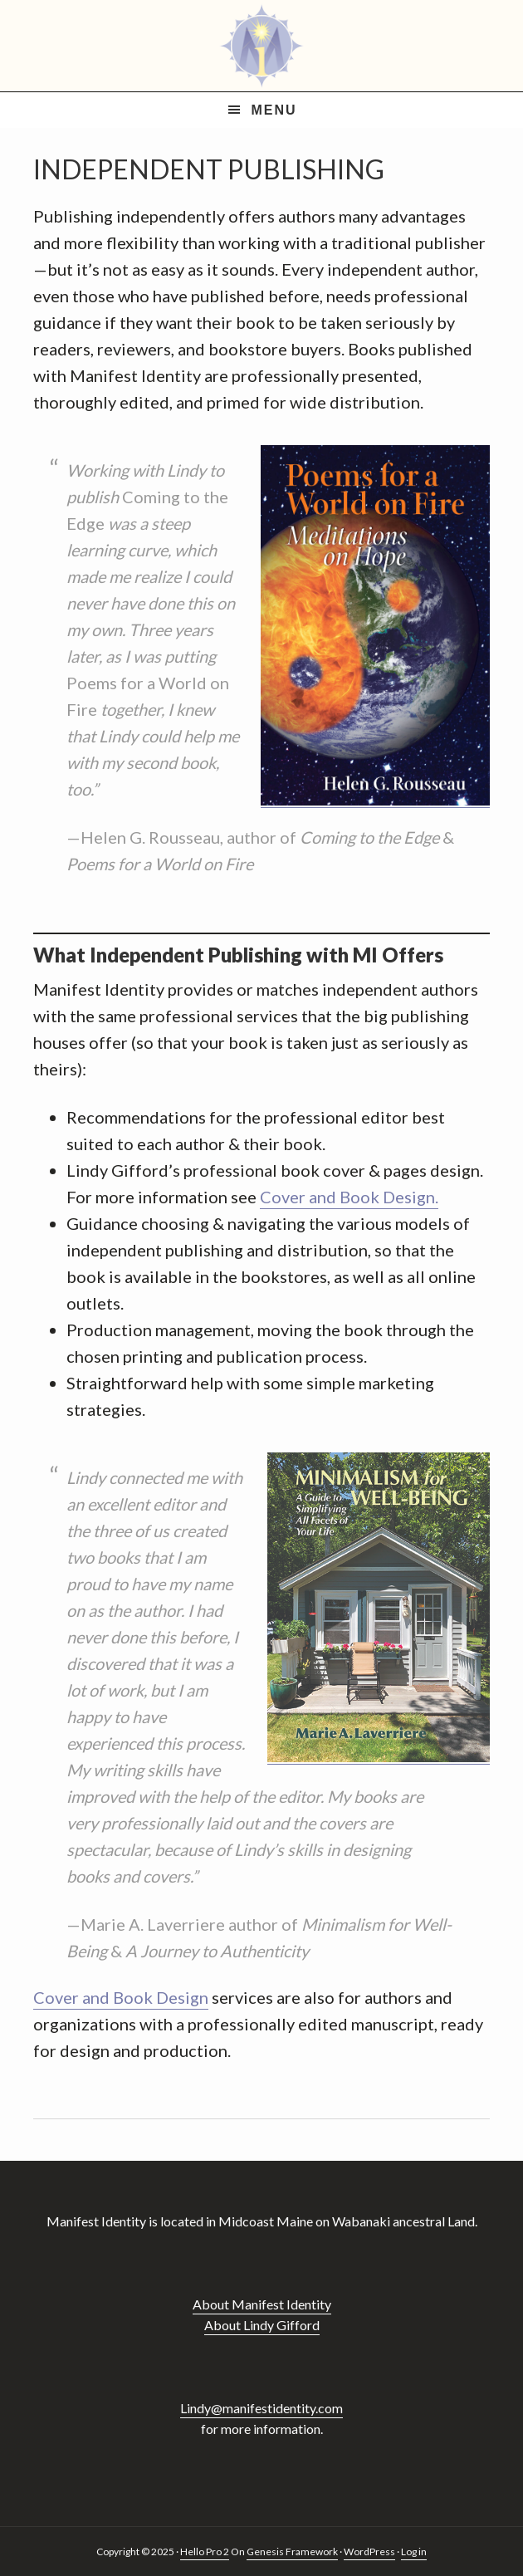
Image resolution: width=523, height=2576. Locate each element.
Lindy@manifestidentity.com (261, 2408)
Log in (414, 2551)
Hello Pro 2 (204, 2551)
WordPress (369, 2551)
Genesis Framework (292, 2551)
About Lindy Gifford (262, 2325)
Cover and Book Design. (349, 1197)
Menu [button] (273, 110)
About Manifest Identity (262, 2304)
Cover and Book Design (120, 1997)
